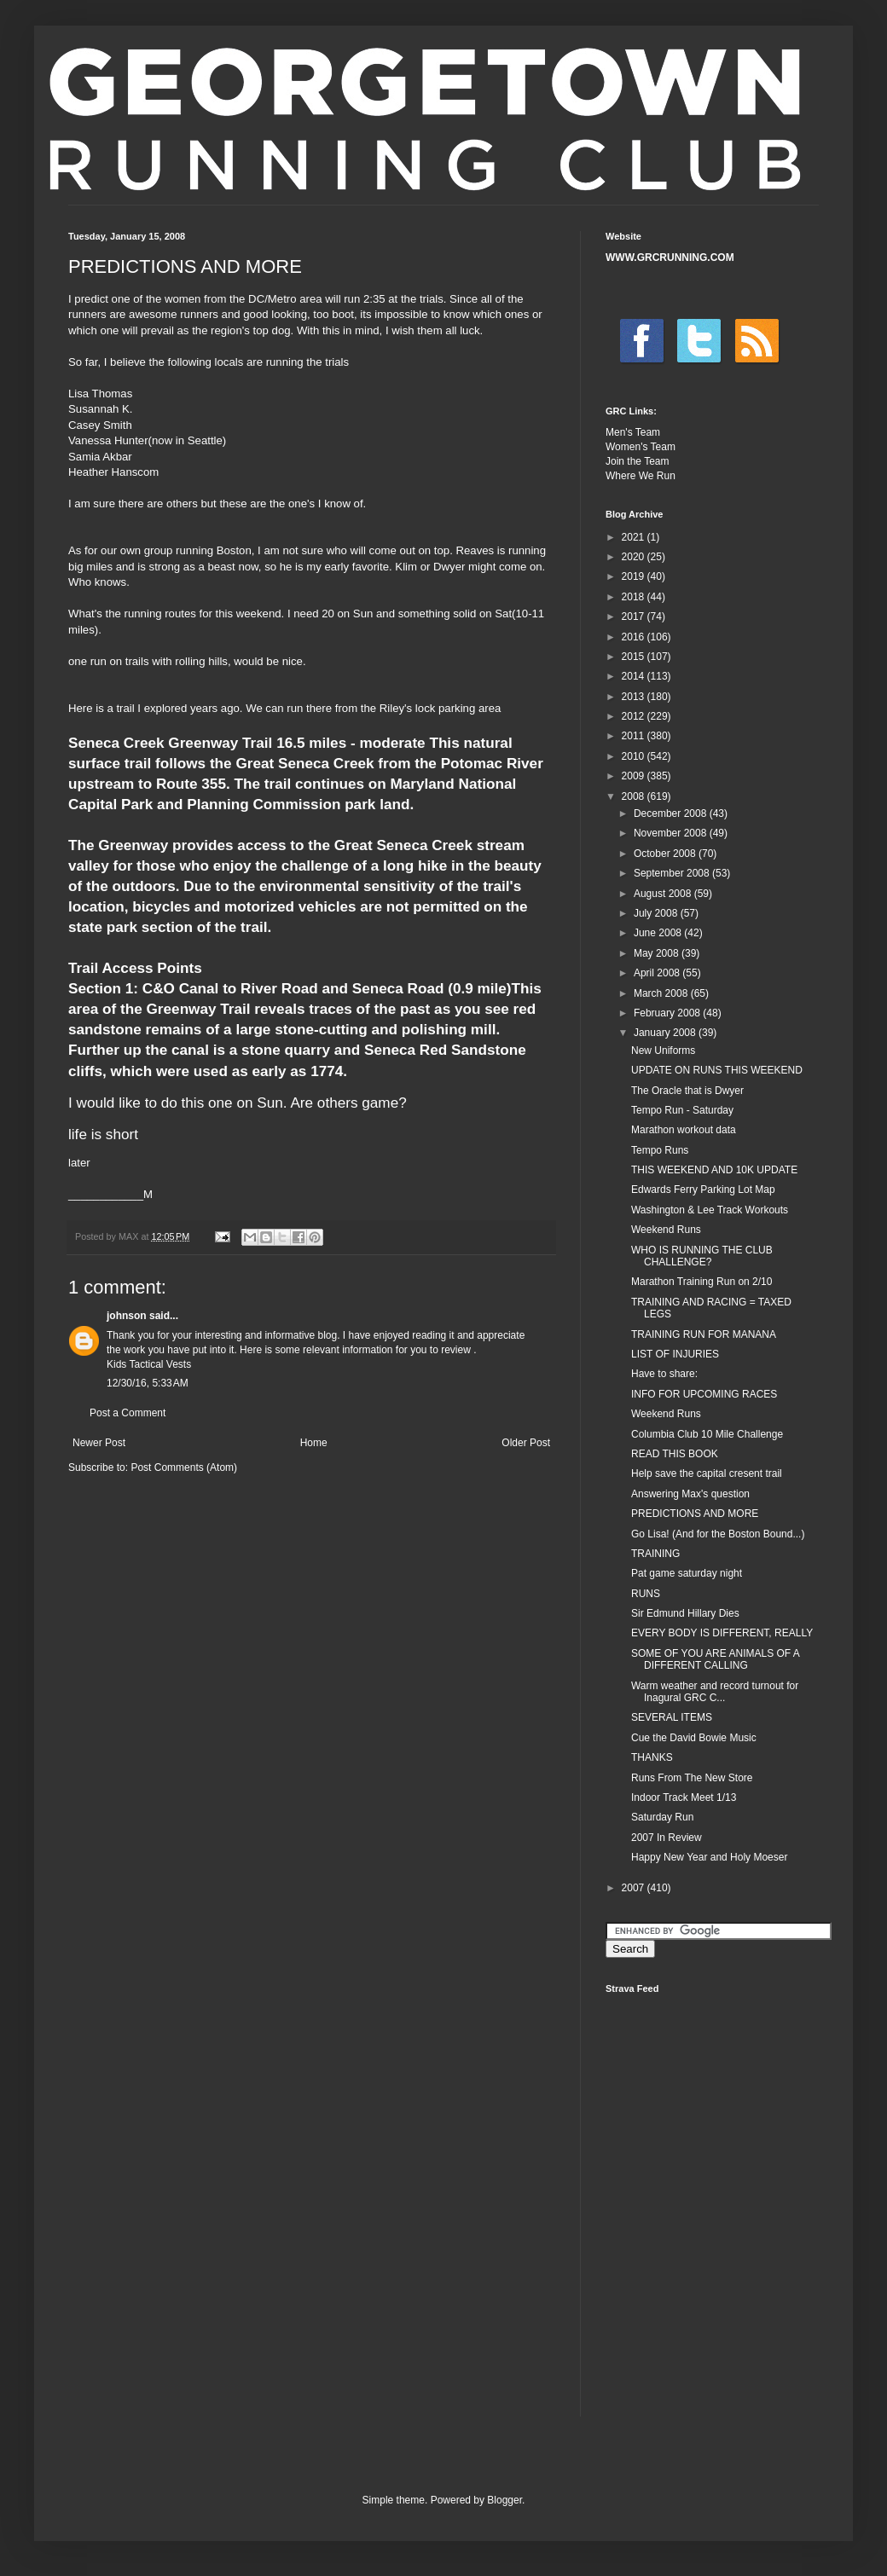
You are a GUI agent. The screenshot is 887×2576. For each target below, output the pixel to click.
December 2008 (672, 813)
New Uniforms (663, 1050)
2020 (634, 557)
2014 (634, 676)
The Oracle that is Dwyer (687, 1091)
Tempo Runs (659, 1150)
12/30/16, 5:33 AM (147, 1383)
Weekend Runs (666, 1230)
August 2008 (664, 894)
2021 (634, 537)
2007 (634, 1888)
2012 (634, 716)
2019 (634, 576)
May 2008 (657, 953)
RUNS (645, 1594)
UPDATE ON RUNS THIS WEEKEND (717, 1070)
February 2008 (668, 1013)
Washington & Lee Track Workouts (709, 1210)
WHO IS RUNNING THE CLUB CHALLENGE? (702, 1256)
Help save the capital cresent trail (706, 1473)
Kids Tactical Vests (149, 1364)
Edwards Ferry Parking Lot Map (703, 1189)
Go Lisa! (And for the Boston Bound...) (717, 1534)
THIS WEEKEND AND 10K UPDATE (714, 1170)
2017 (634, 616)
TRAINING (655, 1554)
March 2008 (662, 993)
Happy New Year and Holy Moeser (709, 1857)
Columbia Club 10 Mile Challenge (707, 1434)
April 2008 (658, 973)
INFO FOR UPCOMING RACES (704, 1394)
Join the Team (638, 461)
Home (314, 1443)
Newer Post (98, 1443)
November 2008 (672, 833)
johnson (127, 1316)
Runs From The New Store (692, 1778)
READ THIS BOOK (674, 1454)
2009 (634, 776)
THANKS (652, 1757)
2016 (634, 637)
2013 (634, 697)
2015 (634, 657)
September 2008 (673, 873)
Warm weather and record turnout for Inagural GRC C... (714, 1692)
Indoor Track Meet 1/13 (683, 1797)
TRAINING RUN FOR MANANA (703, 1334)
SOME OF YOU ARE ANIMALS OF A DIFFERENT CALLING (715, 1659)
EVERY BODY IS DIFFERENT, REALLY (722, 1633)
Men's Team (633, 432)
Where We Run (640, 476)
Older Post (525, 1443)
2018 (634, 597)
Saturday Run (662, 1817)
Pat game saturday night (686, 1573)
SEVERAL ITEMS (671, 1717)
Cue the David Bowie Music (694, 1738)
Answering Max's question (690, 1494)
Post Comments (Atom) (183, 1467)
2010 (634, 756)
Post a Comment (127, 1413)
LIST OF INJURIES (675, 1354)
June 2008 (659, 933)
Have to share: (664, 1374)
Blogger (504, 2500)
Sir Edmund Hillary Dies (685, 1613)
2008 (634, 796)
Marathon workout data (683, 1130)
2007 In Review (666, 1838)
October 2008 (666, 854)
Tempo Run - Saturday (682, 1110)
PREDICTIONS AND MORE (694, 1514)
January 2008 (666, 1033)
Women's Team (640, 447)
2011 (634, 736)
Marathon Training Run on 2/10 (701, 1282)
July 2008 (657, 913)
